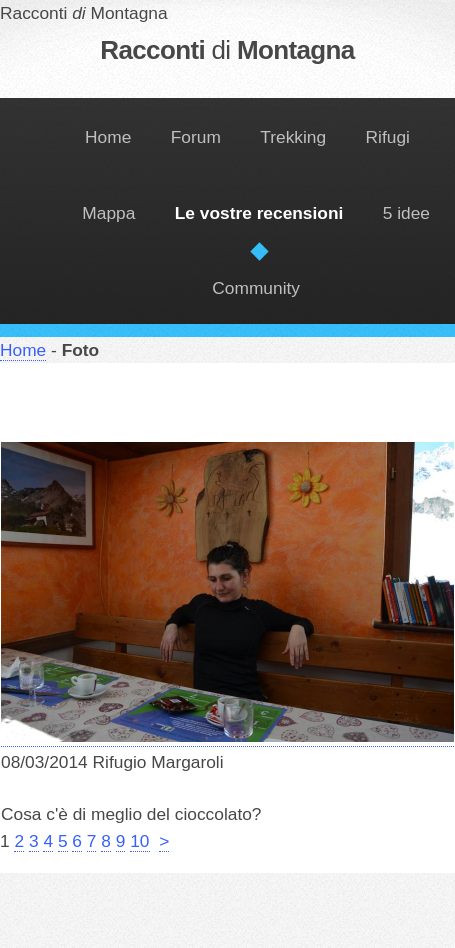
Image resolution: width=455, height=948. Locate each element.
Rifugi (388, 137)
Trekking (293, 137)
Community (256, 288)
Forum (196, 137)
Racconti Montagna (227, 50)
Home (108, 137)
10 (139, 841)
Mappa (108, 213)
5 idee (406, 213)
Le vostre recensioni (259, 213)
